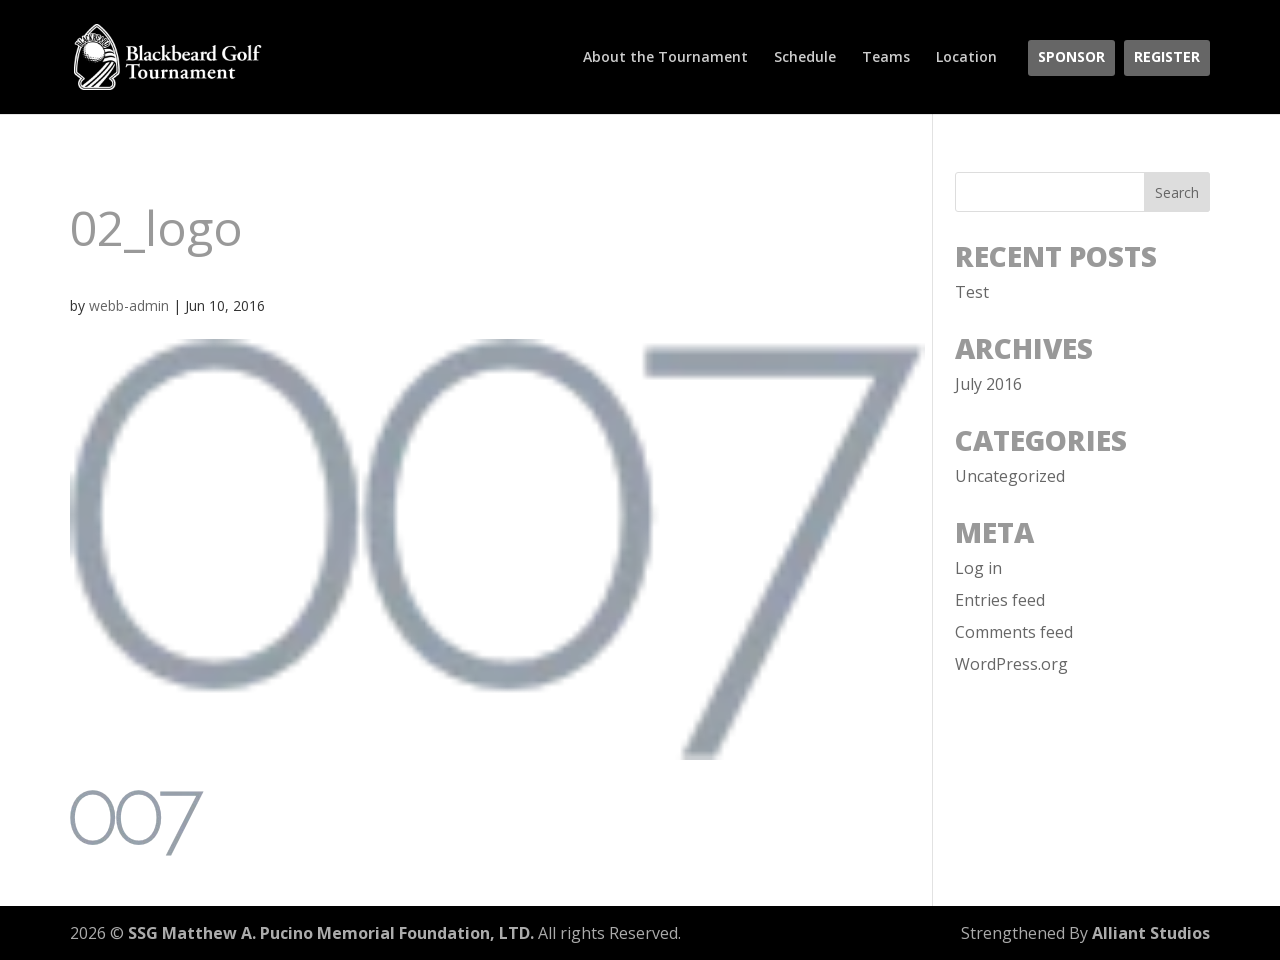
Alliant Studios (1151, 933)
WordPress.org (1011, 664)
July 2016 (988, 384)
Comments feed (1014, 632)
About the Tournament (665, 58)
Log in (978, 568)
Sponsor (1071, 58)
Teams (886, 58)
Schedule (805, 58)
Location (966, 58)
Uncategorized (1010, 476)
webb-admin (129, 305)
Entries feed (1000, 600)
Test (972, 292)
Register (1167, 58)
